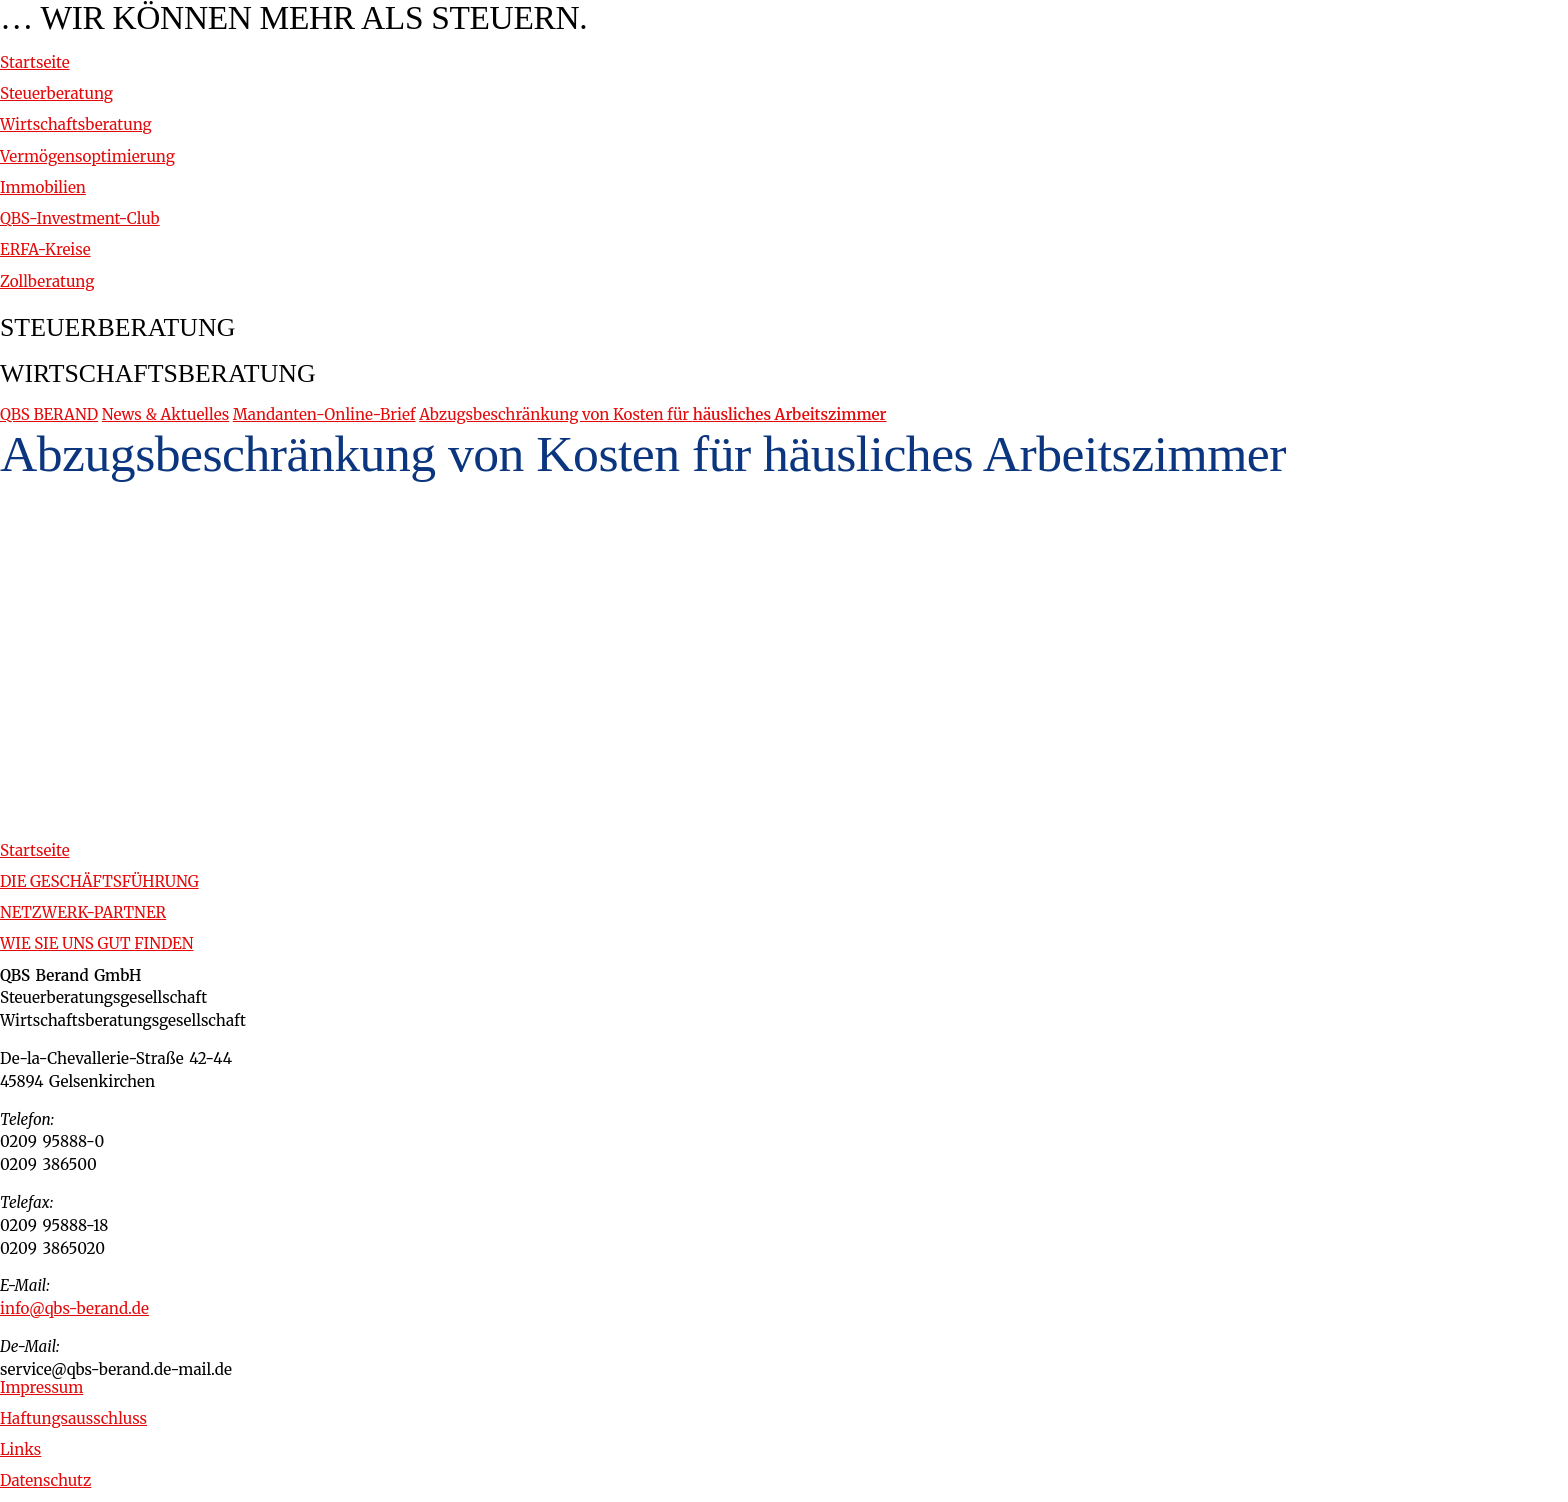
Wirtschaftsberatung (76, 124)
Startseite (35, 62)
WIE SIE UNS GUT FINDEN (97, 943)
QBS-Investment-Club (80, 218)
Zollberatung (47, 281)
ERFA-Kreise (45, 249)
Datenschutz (45, 1480)
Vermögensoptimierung (87, 156)
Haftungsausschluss (73, 1418)
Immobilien (43, 187)
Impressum (41, 1387)
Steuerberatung (56, 93)
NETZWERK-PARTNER (83, 912)
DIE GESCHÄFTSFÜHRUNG (99, 881)
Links (20, 1449)
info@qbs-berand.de (74, 1308)
